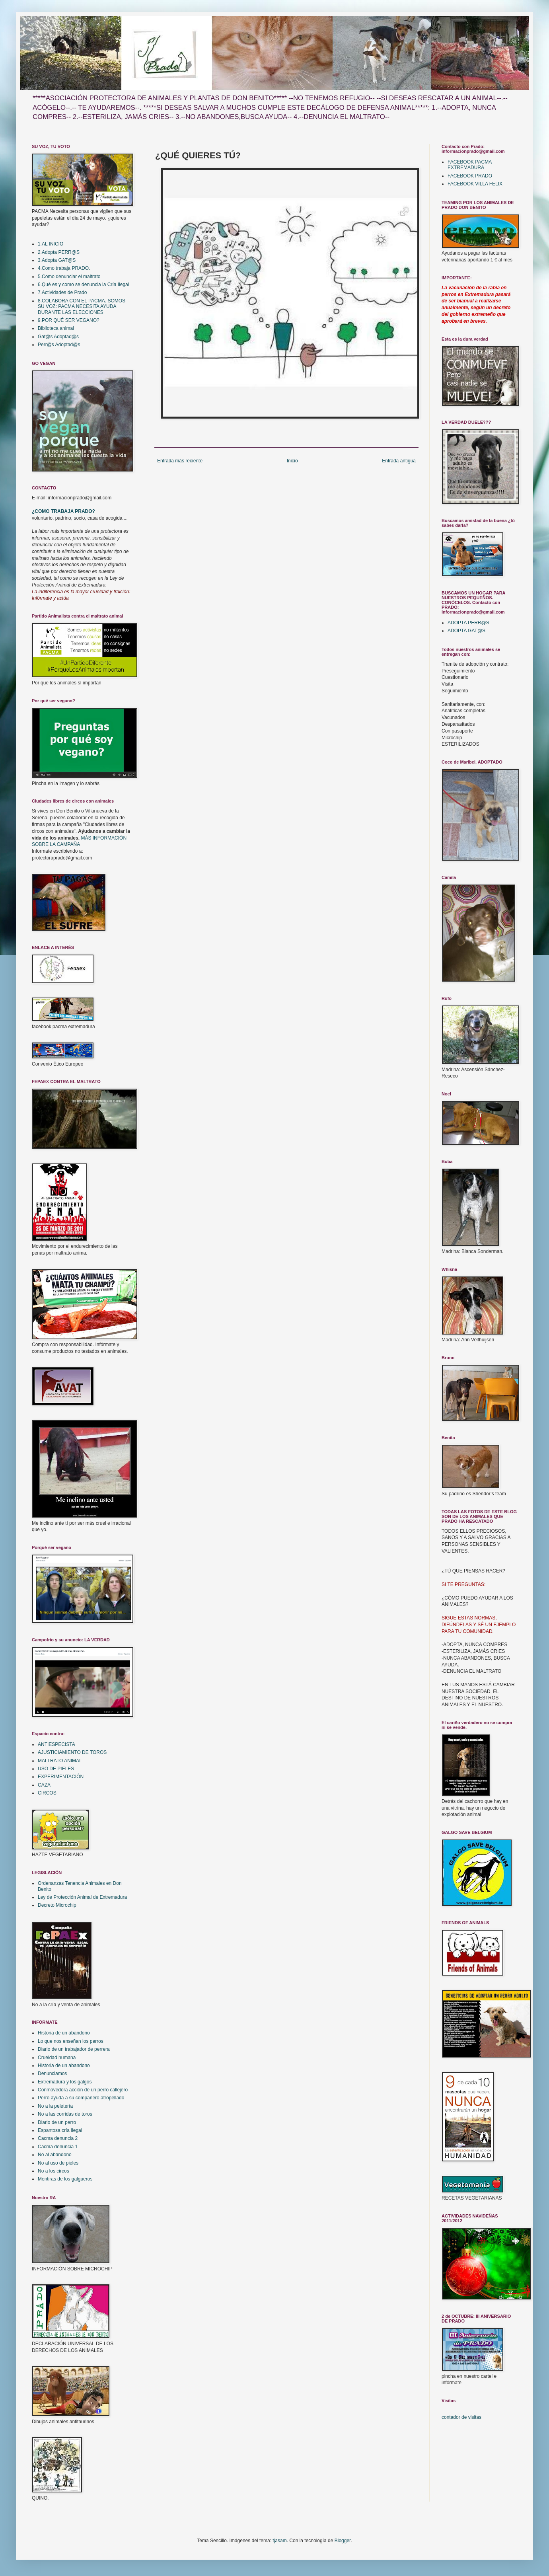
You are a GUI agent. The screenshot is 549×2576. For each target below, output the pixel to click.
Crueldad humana (57, 2057)
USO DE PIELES (56, 1768)
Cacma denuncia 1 (58, 2146)
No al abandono (55, 2154)
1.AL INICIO (50, 244)
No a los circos (53, 2171)
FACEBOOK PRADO (470, 176)
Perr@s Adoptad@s (59, 344)
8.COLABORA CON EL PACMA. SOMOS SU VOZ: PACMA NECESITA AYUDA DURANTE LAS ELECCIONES (81, 306)
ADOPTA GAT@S (466, 630)
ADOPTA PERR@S (468, 622)
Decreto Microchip (57, 1905)
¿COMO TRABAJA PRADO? (63, 511)
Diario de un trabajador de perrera (74, 2049)
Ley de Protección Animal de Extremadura (82, 1897)
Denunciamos (52, 2073)
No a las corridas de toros (65, 2114)
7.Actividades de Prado (62, 292)
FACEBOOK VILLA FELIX (475, 184)
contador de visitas (461, 2417)
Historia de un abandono (64, 2033)
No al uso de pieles (58, 2163)
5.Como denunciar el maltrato (69, 276)
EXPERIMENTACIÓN (61, 1776)
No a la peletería (55, 2106)
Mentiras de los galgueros (65, 2179)
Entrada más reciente (179, 461)
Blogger (343, 2540)
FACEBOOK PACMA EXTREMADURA (469, 164)
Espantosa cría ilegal (60, 2130)
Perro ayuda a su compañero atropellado (81, 2098)
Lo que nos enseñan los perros (70, 2041)
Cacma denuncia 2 (58, 2138)
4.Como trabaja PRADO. (64, 268)
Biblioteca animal (56, 328)
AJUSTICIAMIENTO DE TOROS (72, 1752)
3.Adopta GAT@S (57, 260)
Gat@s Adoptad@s (58, 336)
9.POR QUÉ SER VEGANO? (68, 320)
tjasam (279, 2540)
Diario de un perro (57, 2122)
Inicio (292, 461)
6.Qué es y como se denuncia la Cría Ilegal (83, 284)
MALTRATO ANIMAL (60, 1760)
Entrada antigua (399, 461)
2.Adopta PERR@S (59, 252)
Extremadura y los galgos (65, 2082)
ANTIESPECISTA (56, 1744)
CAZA (44, 1785)
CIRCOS (47, 1793)
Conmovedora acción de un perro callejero (83, 2090)
